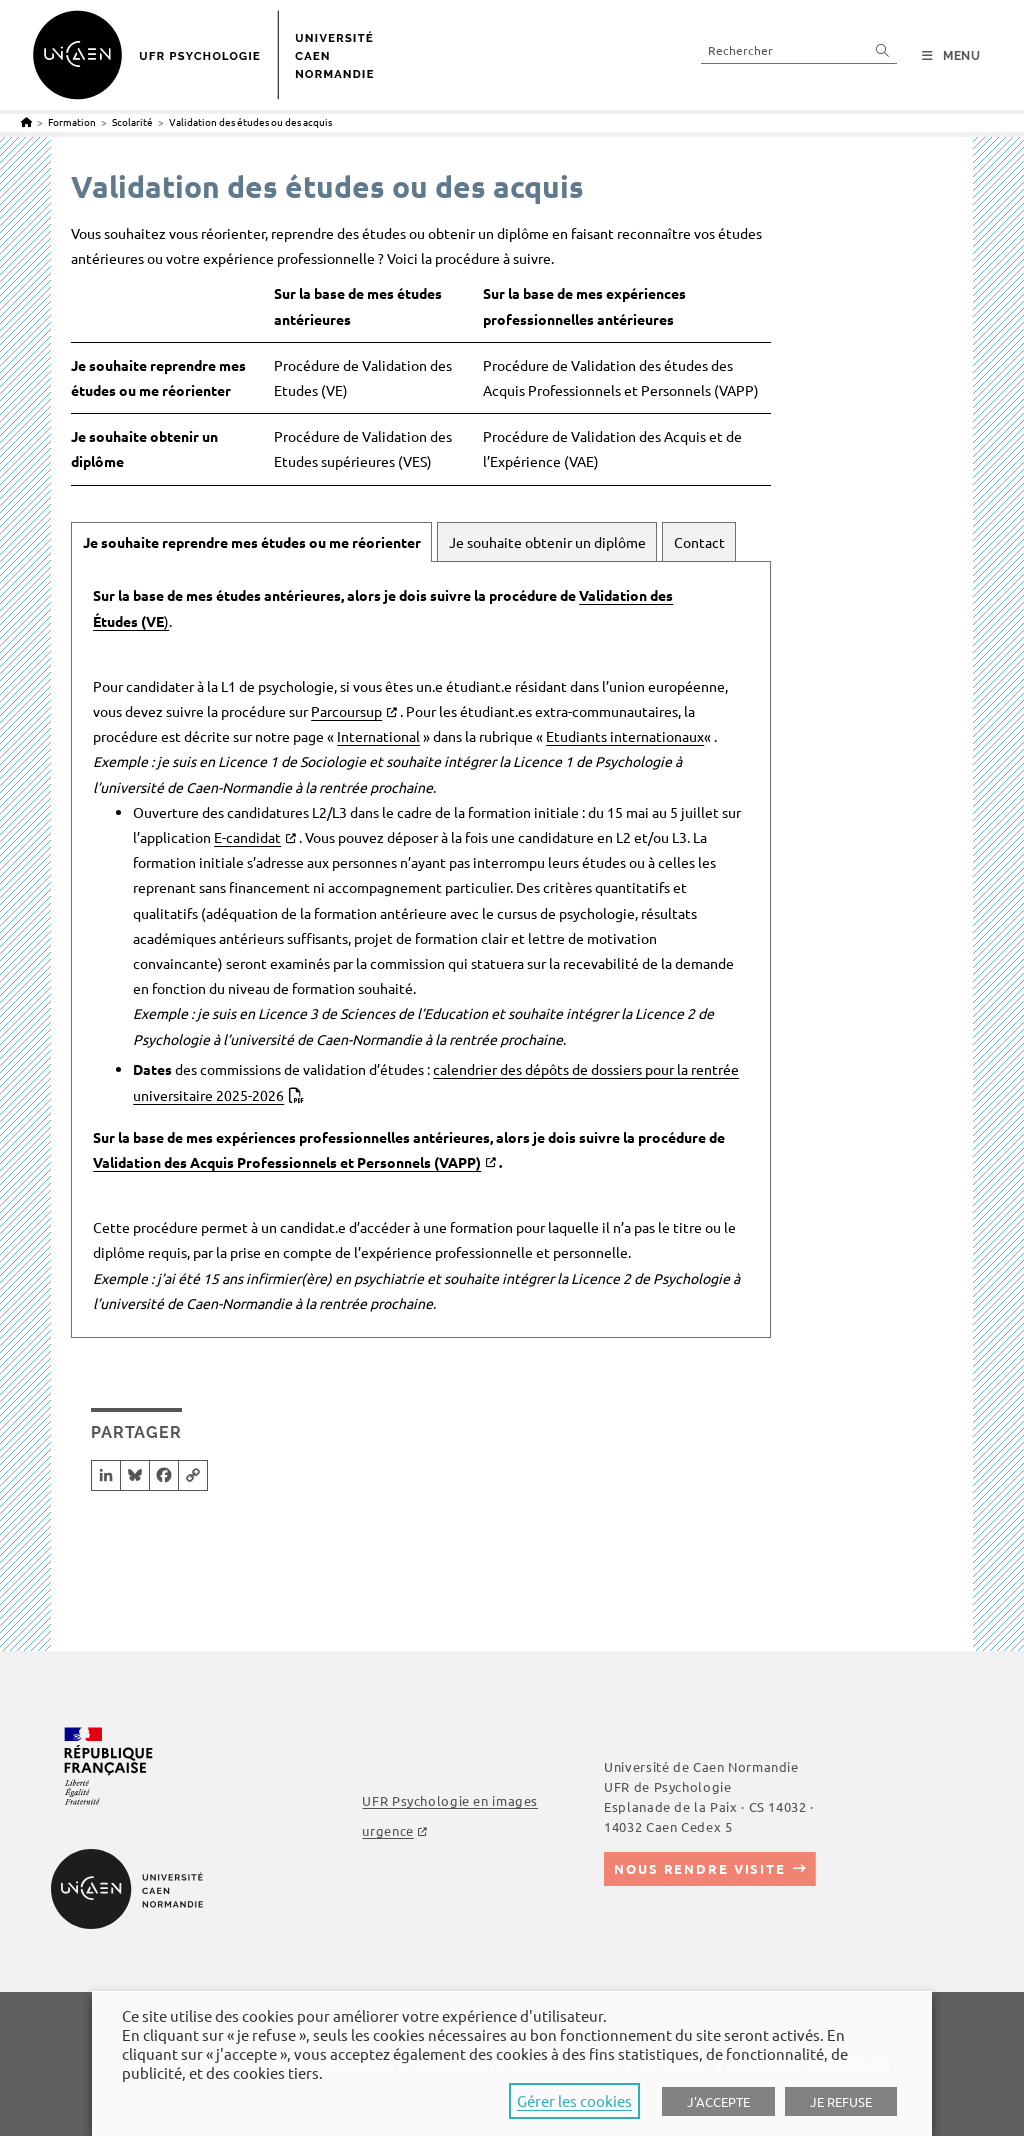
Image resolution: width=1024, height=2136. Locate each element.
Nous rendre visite (700, 1868)
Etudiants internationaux (625, 736)
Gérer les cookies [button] (574, 2100)
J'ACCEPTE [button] (718, 2101)
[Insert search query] (799, 49)
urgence (387, 1830)
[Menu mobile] (951, 56)
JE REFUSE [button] (841, 2101)
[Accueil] (26, 121)
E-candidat (247, 837)
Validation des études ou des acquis (250, 121)
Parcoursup (346, 711)
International (378, 736)
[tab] (251, 542)
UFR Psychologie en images (450, 1800)
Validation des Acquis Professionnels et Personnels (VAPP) (287, 1162)
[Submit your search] (883, 49)
